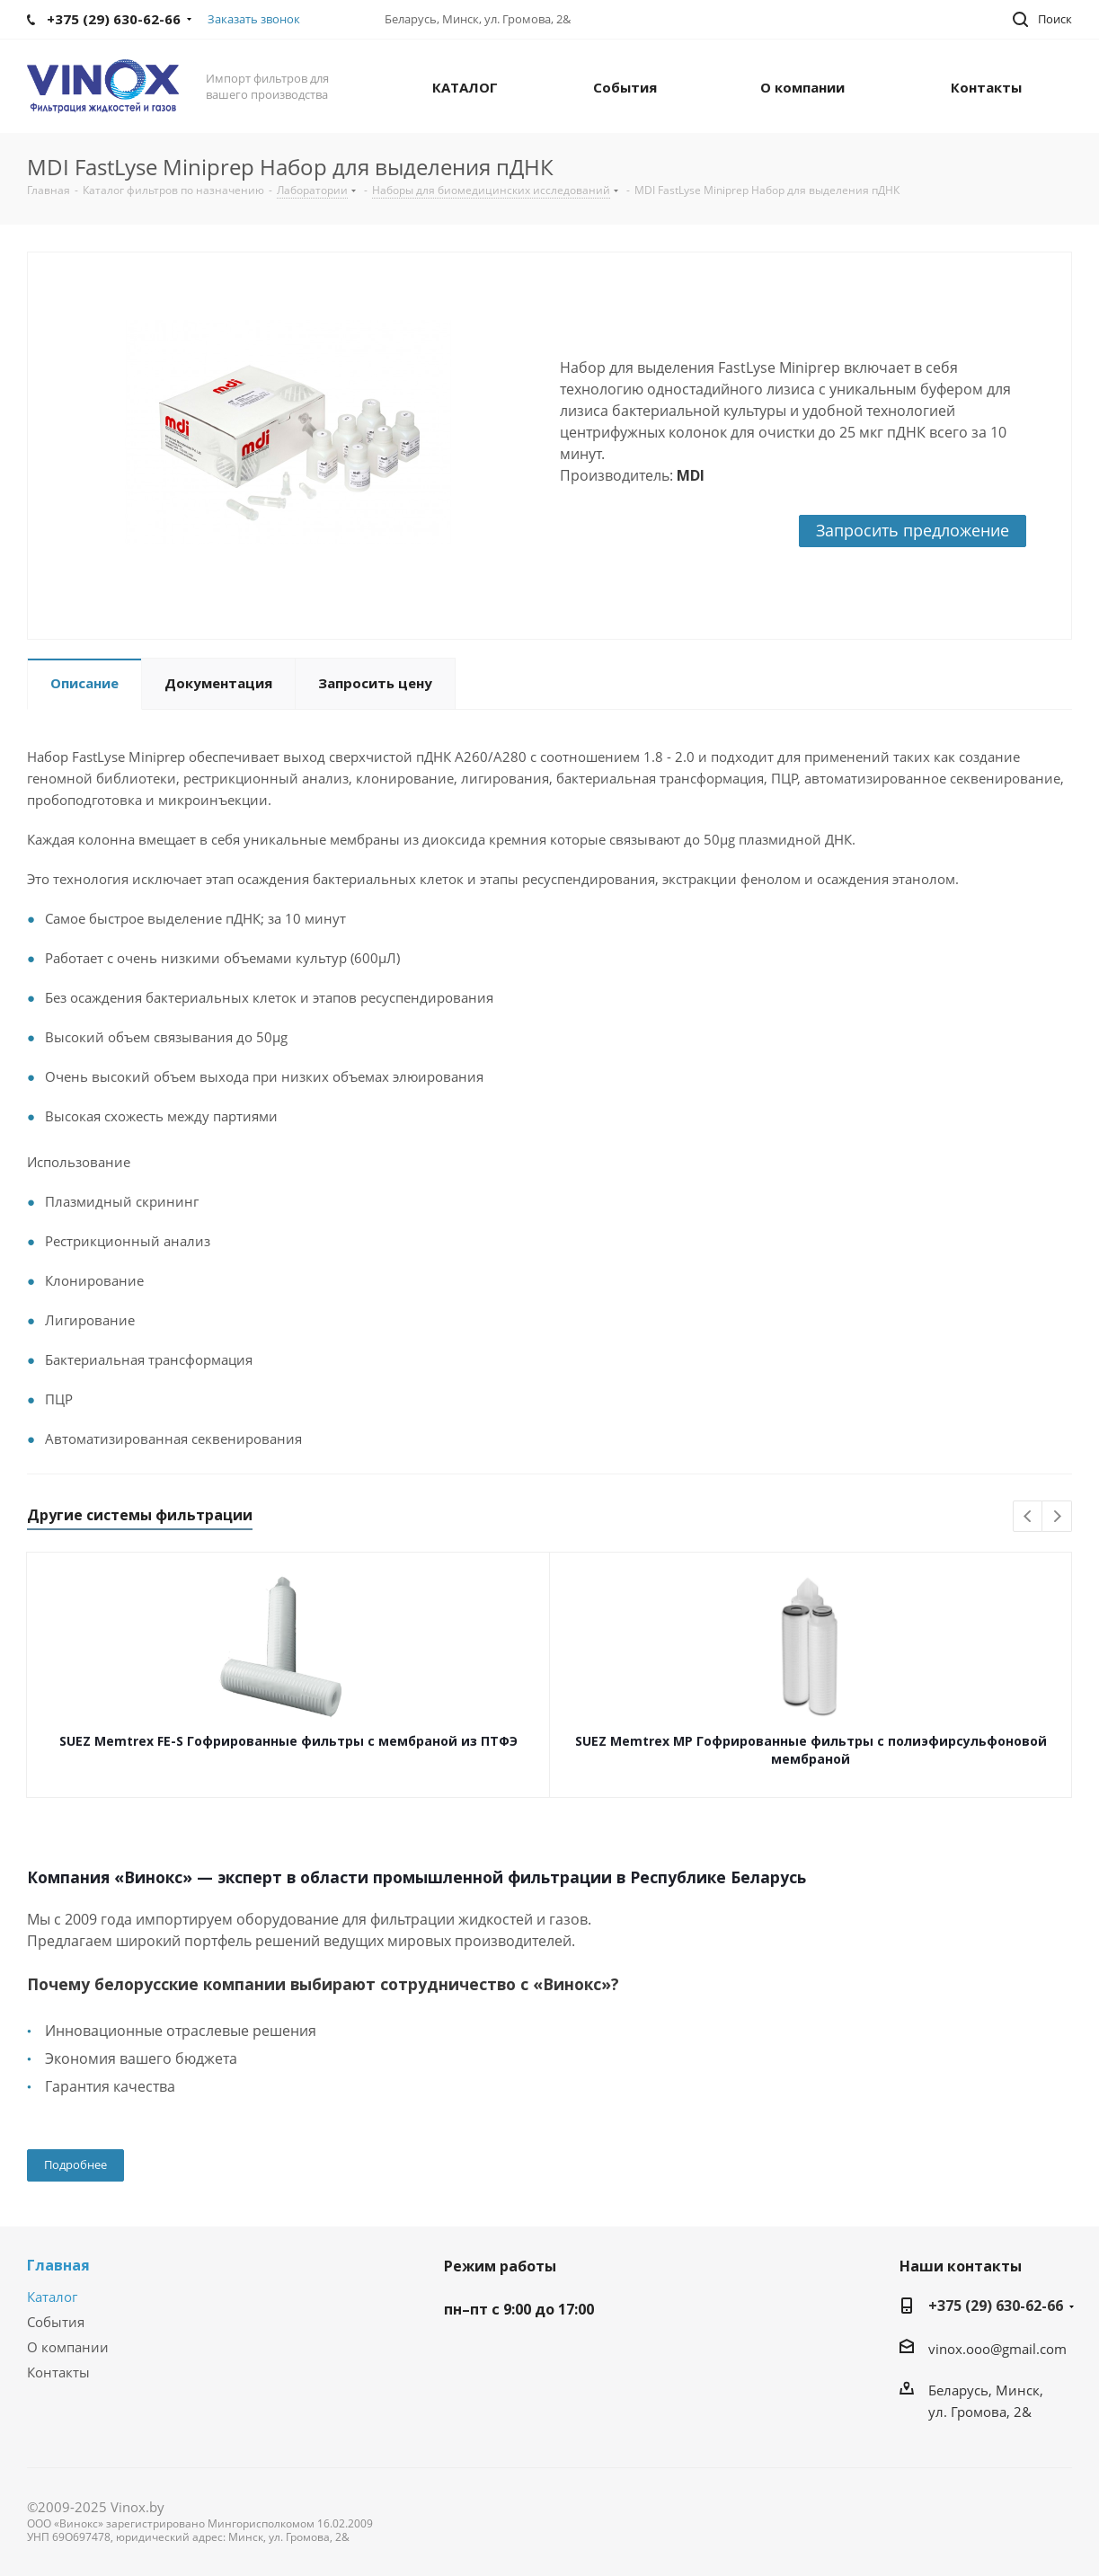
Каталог (52, 2297)
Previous (1028, 1517)
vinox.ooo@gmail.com (997, 2349)
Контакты (58, 2372)
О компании (68, 2347)
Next (1057, 1517)
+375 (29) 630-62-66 (995, 2305)
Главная (58, 2265)
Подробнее (75, 2164)
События (55, 2322)
